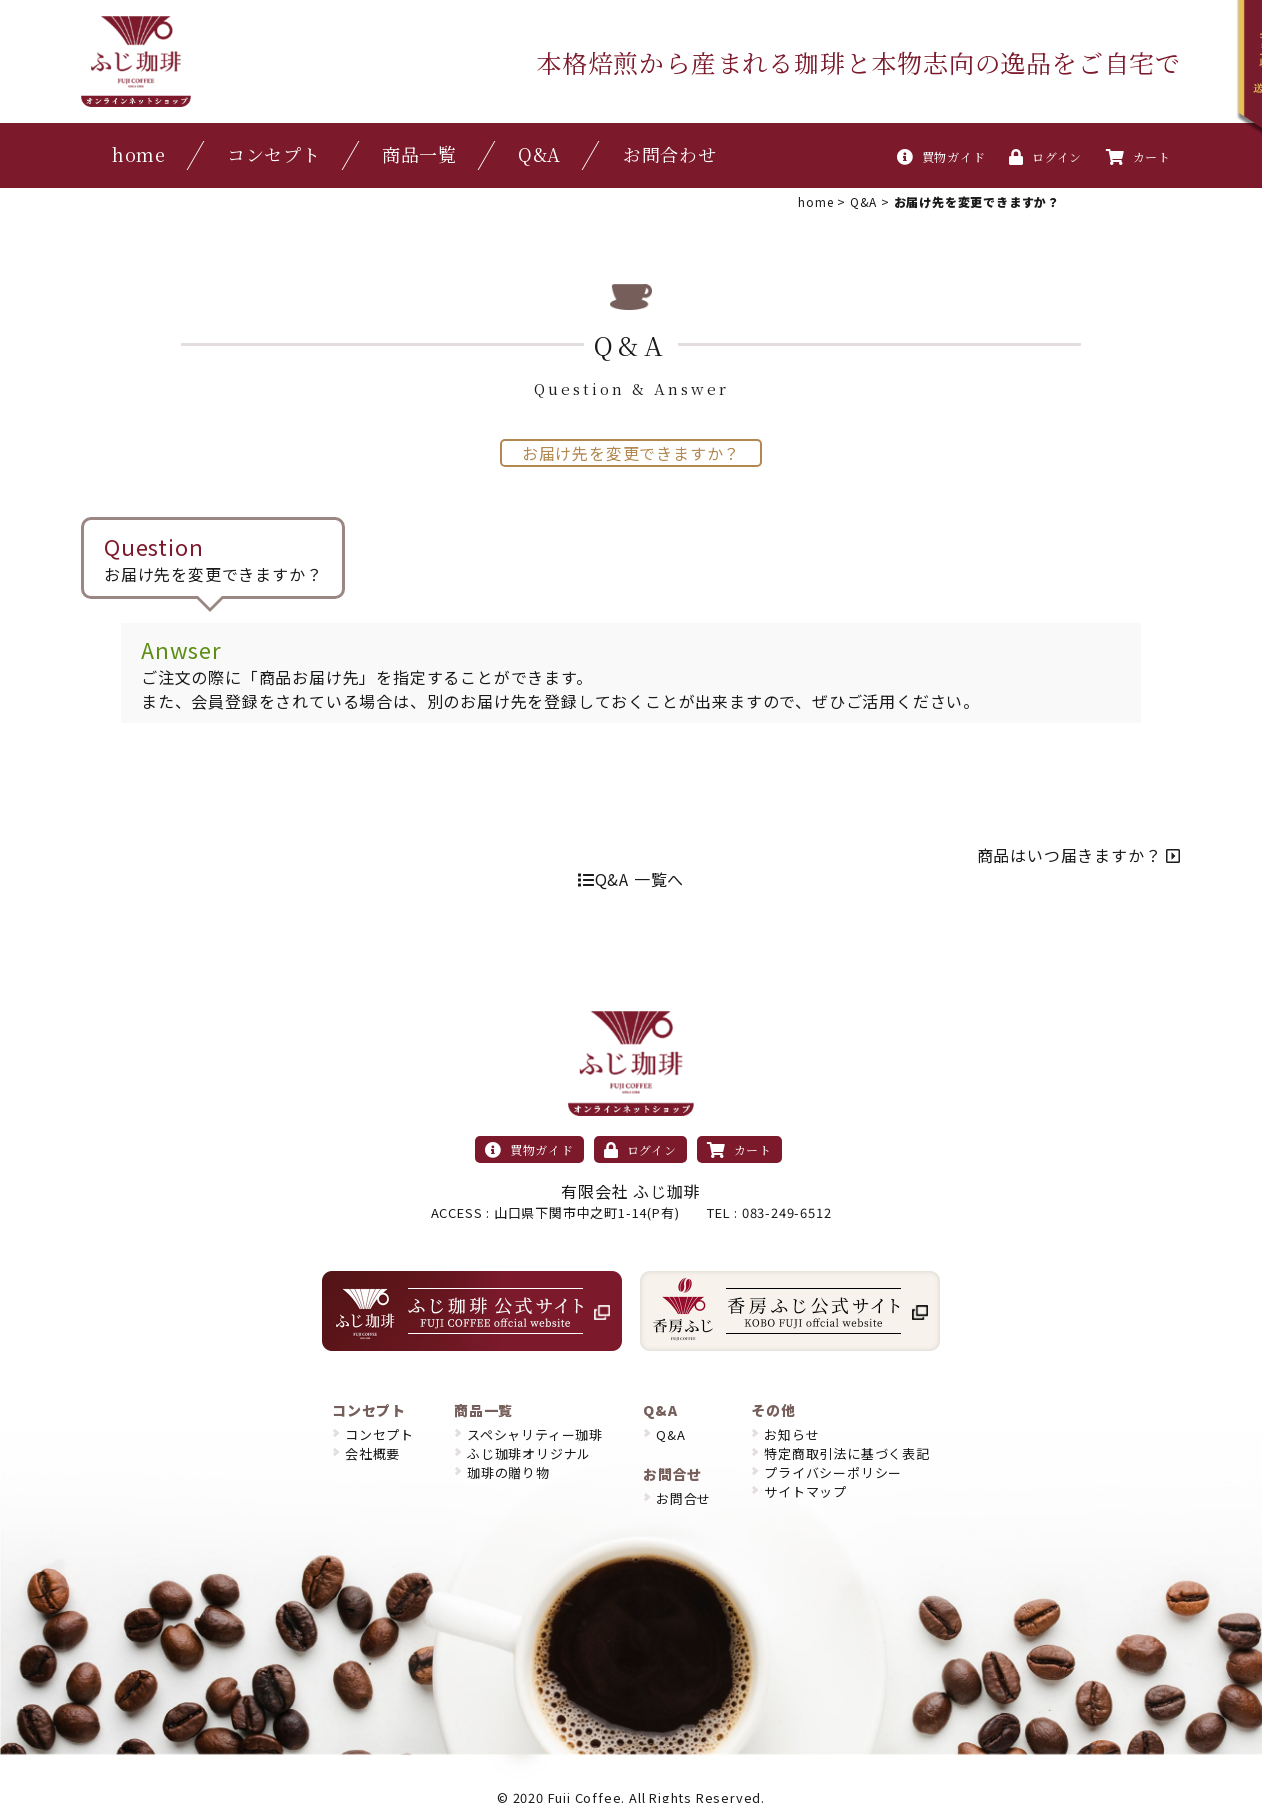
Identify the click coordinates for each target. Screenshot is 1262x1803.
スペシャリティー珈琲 (535, 1434)
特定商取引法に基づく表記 (847, 1453)
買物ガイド (941, 156)
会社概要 (372, 1453)
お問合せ (683, 1498)
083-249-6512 (787, 1212)
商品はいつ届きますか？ (1079, 855)
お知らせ (791, 1434)
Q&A (539, 154)
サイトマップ (805, 1491)
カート (1138, 156)
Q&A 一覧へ (631, 879)
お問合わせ (670, 154)
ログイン (1045, 156)
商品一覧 (419, 154)
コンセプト (274, 154)
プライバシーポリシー (833, 1472)
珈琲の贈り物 (508, 1472)
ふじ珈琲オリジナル (529, 1453)
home (139, 154)
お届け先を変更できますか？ (631, 453)
